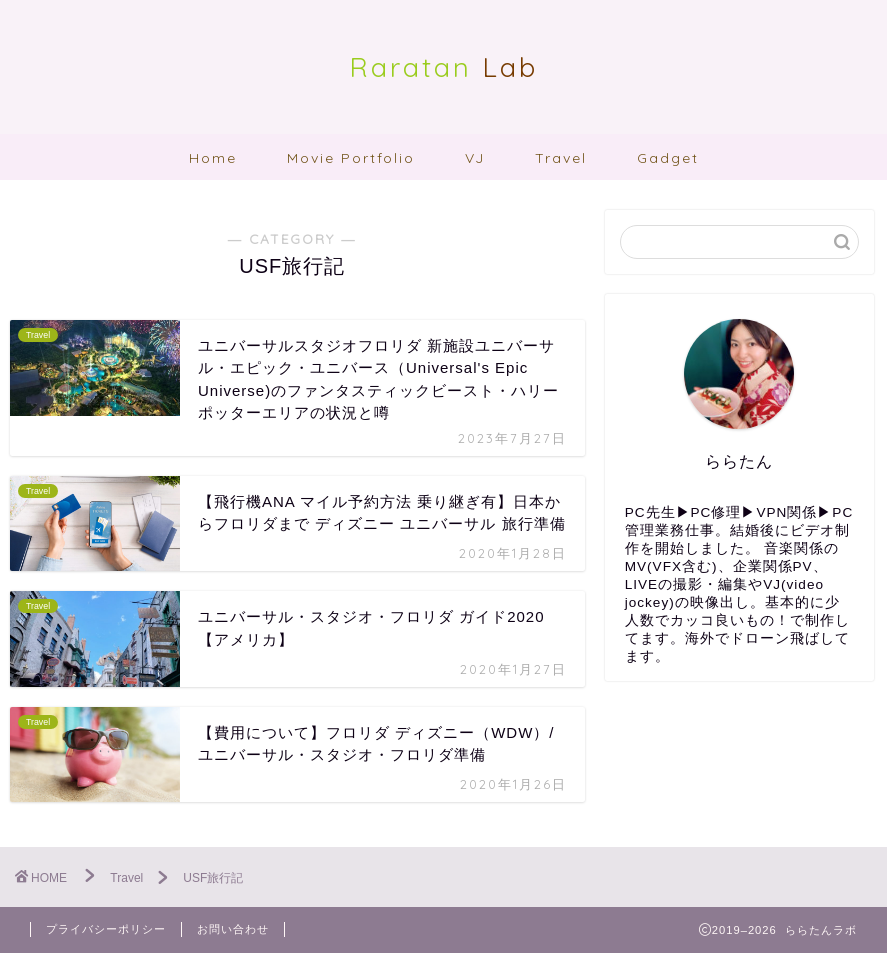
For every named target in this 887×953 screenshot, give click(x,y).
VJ (475, 158)
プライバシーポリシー (106, 929)
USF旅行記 (213, 878)
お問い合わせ (233, 929)
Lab (443, 67)
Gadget (668, 158)
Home (213, 158)
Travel (561, 158)
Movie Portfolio (351, 158)
